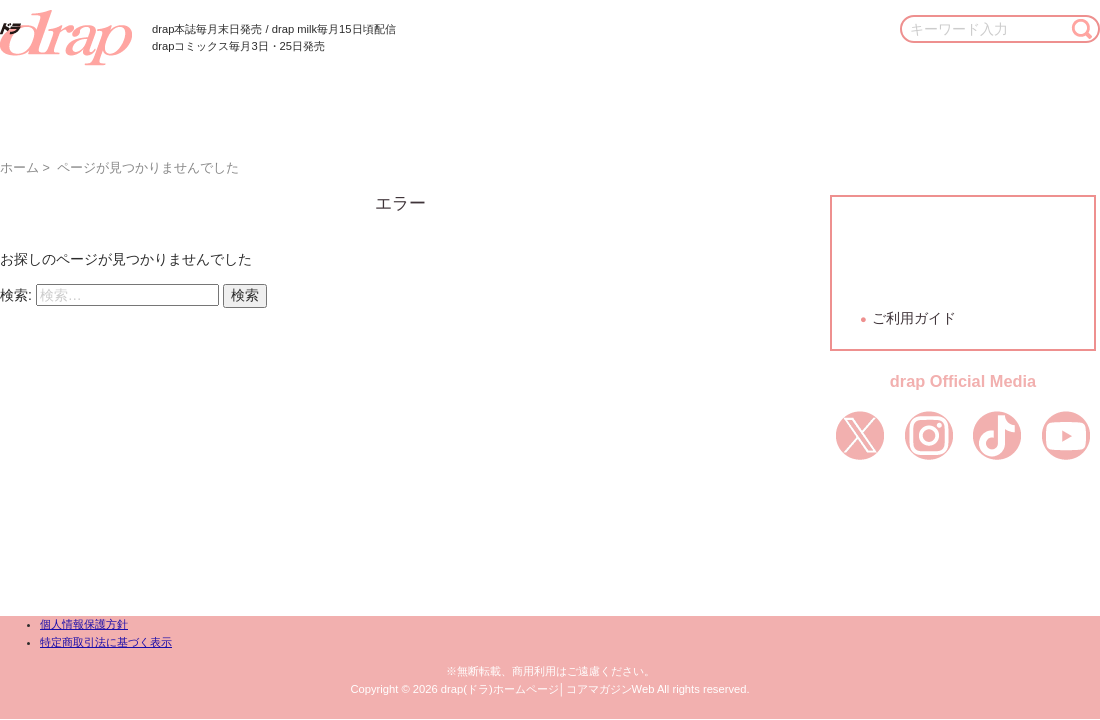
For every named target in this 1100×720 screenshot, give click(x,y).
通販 (841, 99)
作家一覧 (412, 99)
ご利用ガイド (914, 318)
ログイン (963, 281)
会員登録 (963, 240)
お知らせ (929, 99)
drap (66, 38)
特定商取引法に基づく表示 (106, 642)
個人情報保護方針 (84, 624)
